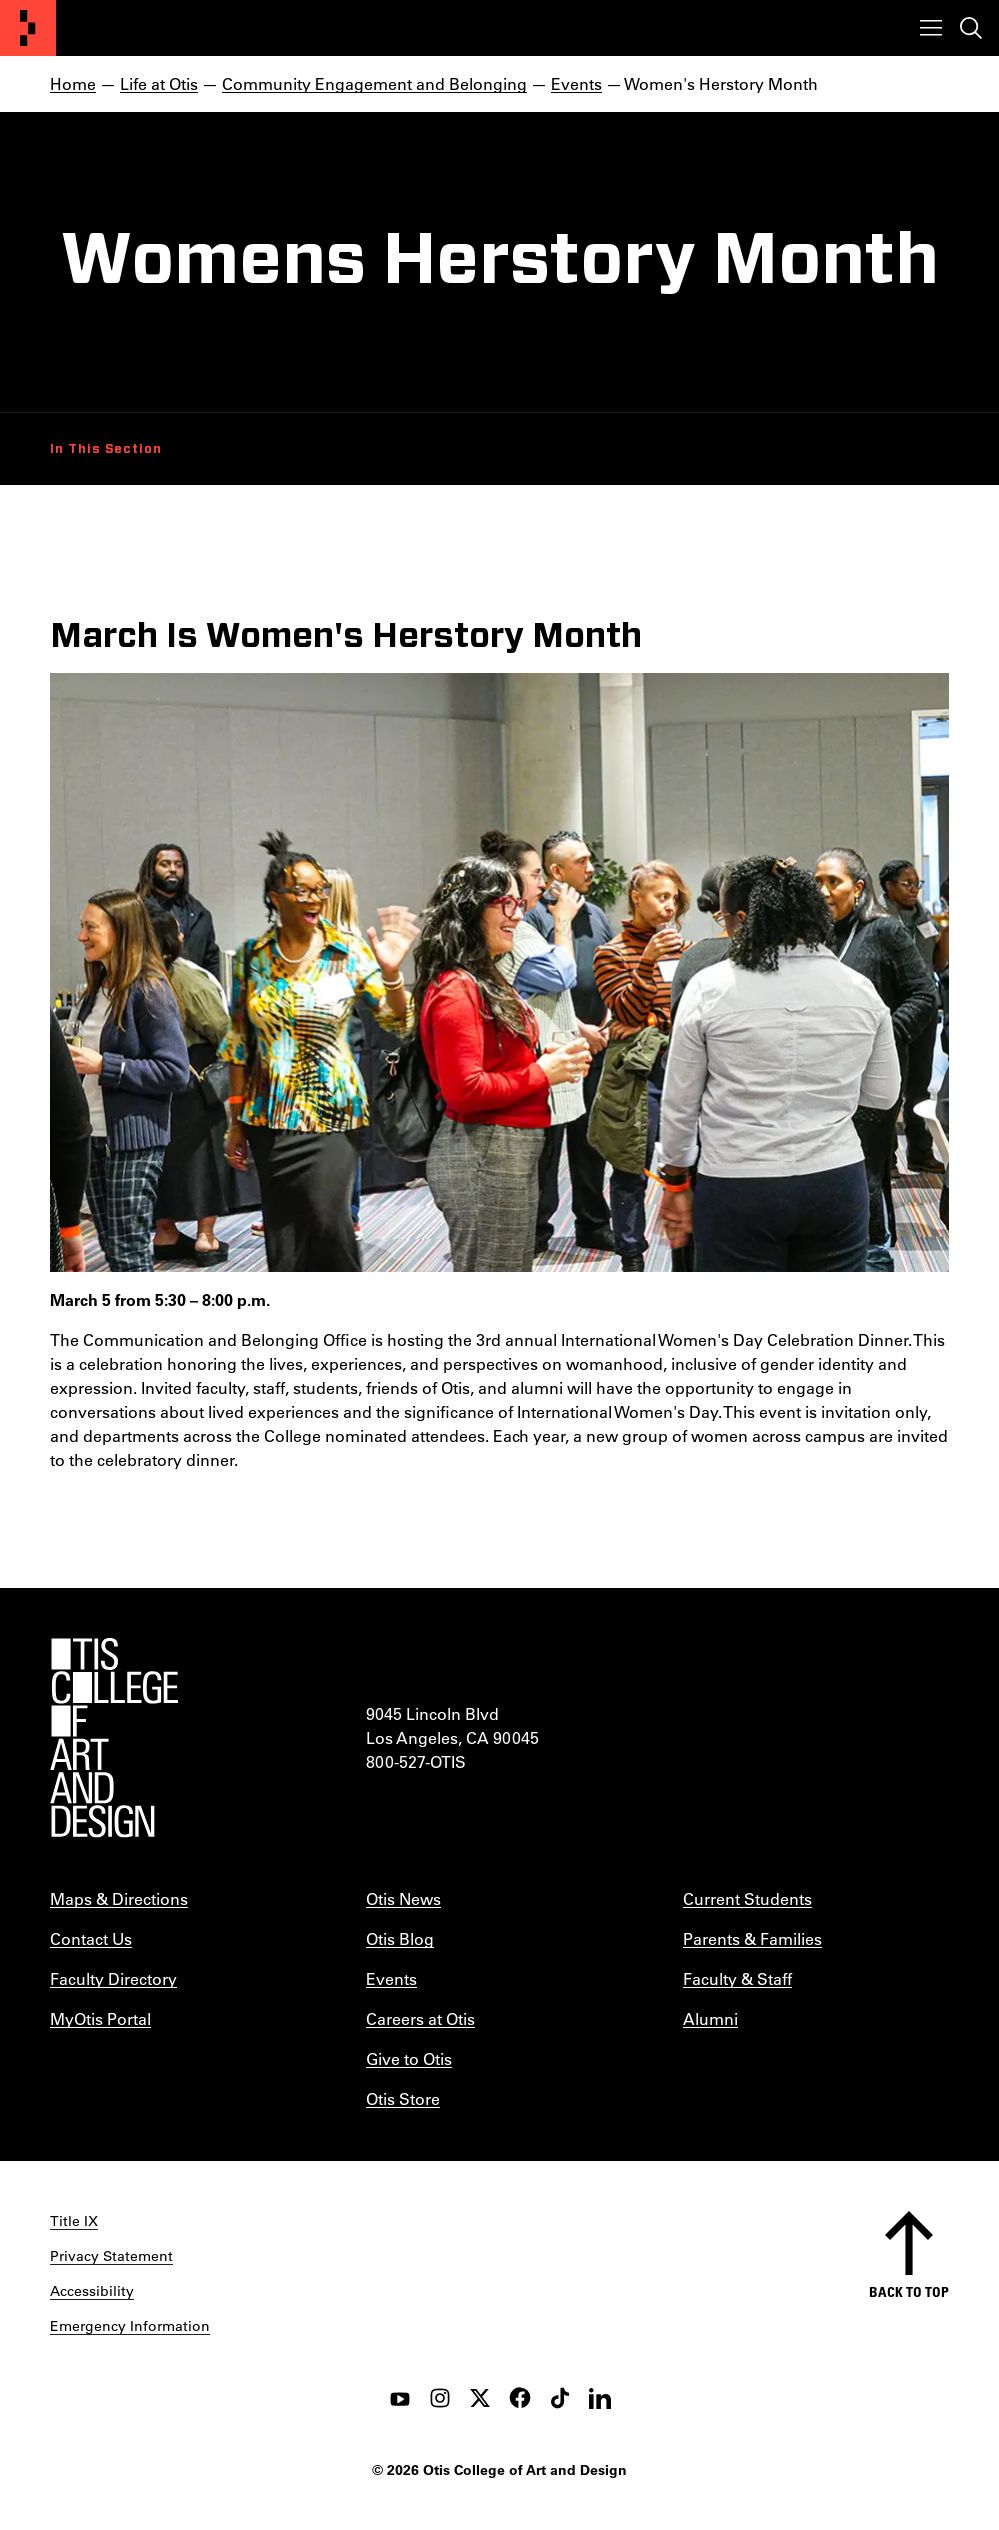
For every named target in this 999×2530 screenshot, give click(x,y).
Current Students (747, 1898)
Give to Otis (409, 2058)
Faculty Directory (113, 1978)
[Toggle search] (971, 28)
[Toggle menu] (931, 28)
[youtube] (400, 2398)
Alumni (710, 2018)
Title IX (74, 2221)
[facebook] (520, 2398)
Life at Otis (159, 83)
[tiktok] (560, 2398)
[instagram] (440, 2398)
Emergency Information (130, 2326)
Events (576, 83)
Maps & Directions (119, 1898)
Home (73, 83)
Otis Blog (400, 1938)
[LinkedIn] (600, 2398)
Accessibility (92, 2291)
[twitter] (480, 2398)
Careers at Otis (420, 2018)
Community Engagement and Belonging (374, 83)
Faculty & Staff (737, 1978)
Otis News (403, 1898)
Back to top (909, 2291)
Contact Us (91, 1938)
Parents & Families (752, 1938)
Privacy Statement (111, 2256)
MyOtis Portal (100, 2018)
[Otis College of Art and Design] (28, 28)
